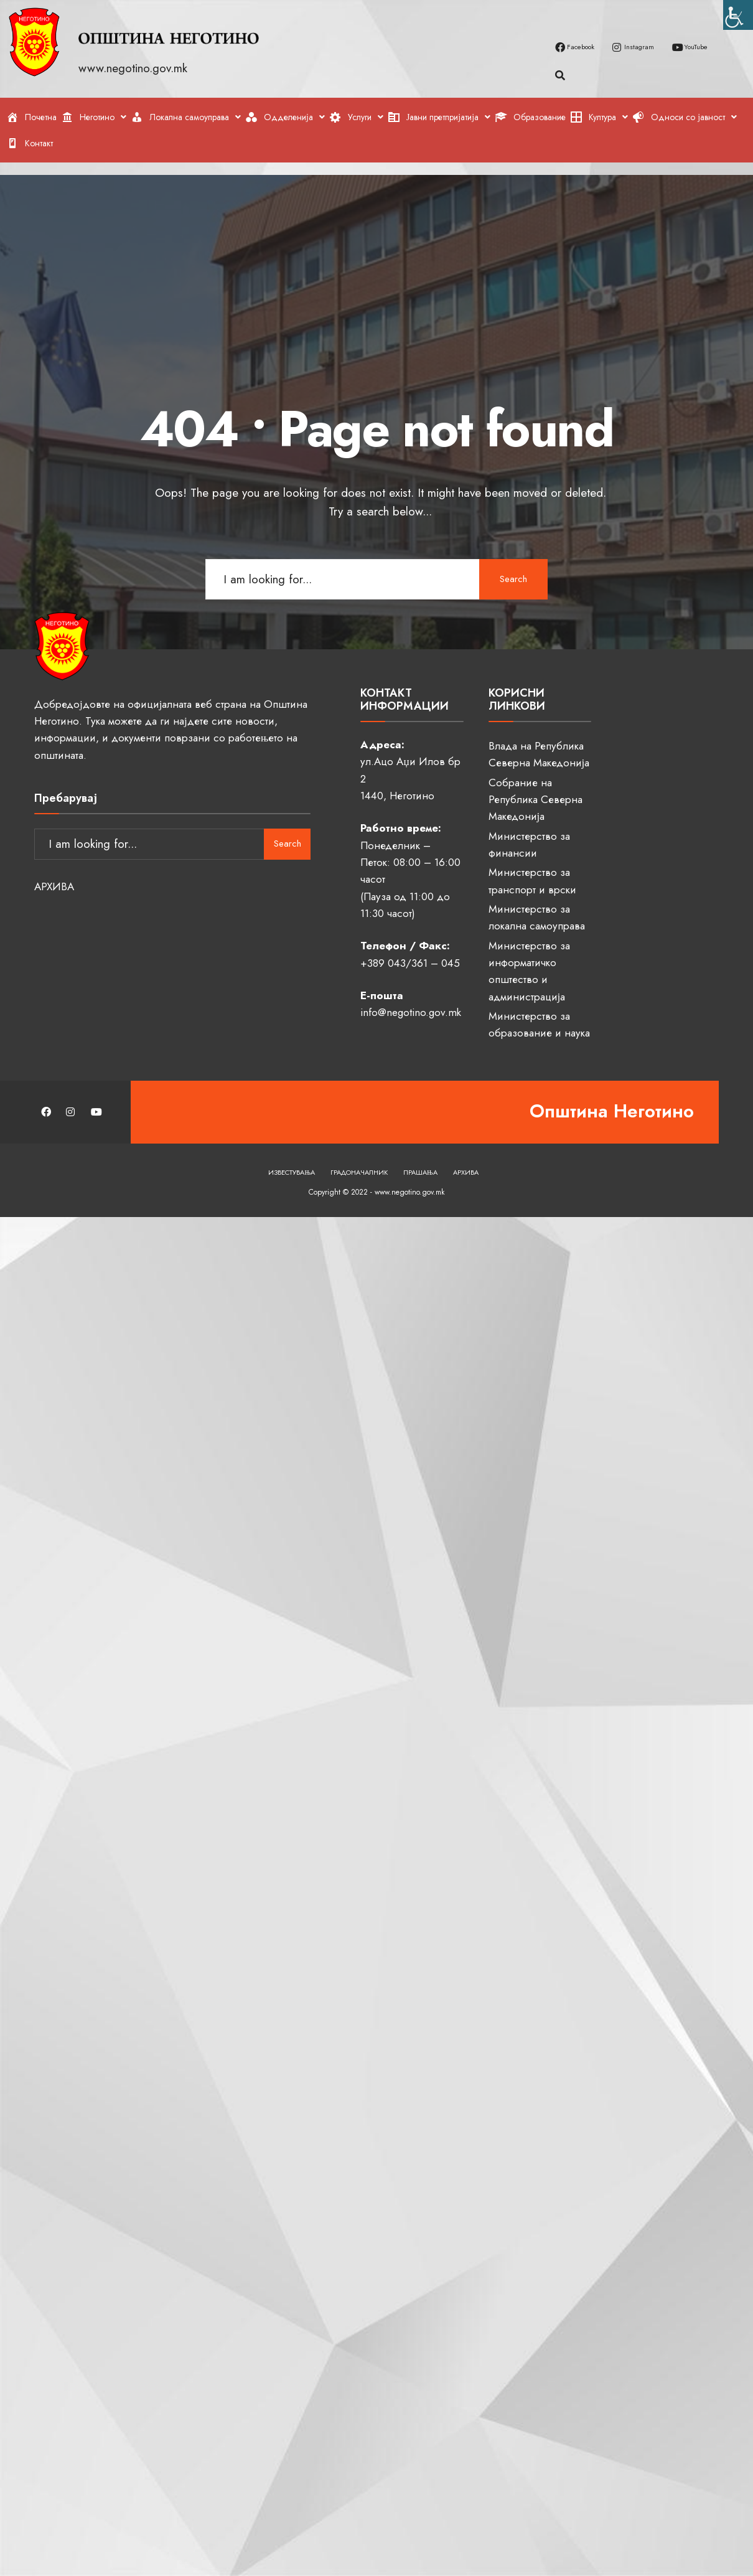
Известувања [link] (291, 1172)
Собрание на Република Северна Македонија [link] (535, 799)
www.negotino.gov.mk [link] (134, 68)
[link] (738, 15)
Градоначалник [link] (359, 1172)
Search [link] (513, 579)
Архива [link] (466, 1172)
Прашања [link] (420, 1172)
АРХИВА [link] (54, 887)
